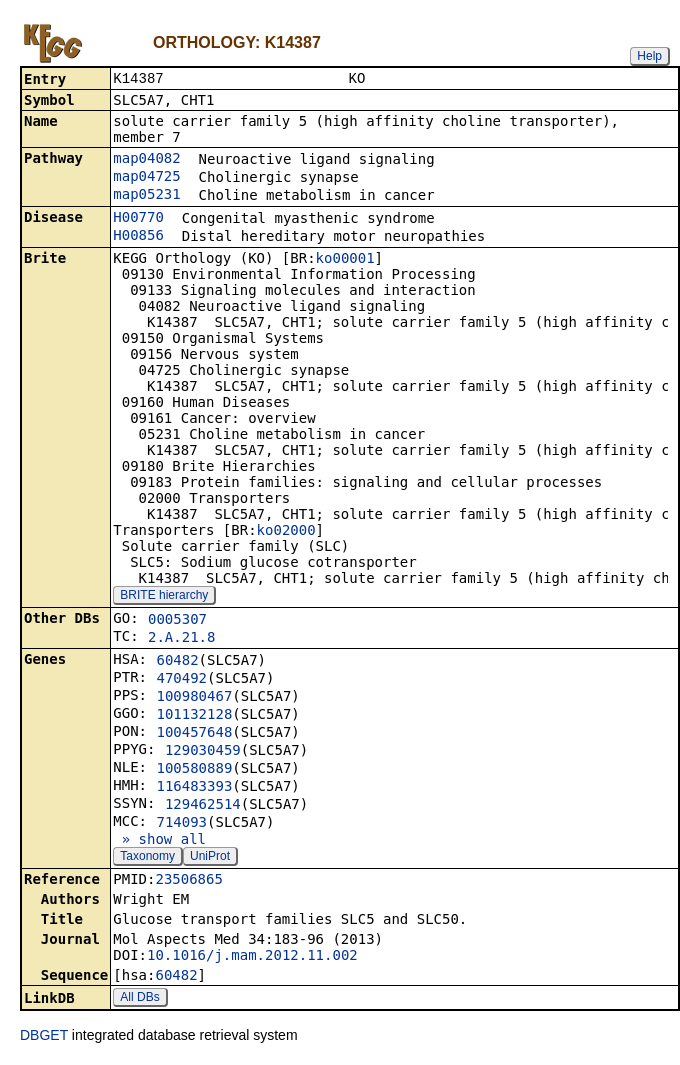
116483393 (194, 788)
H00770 (138, 219)
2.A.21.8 (181, 639)
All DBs (139, 999)
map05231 (146, 196)
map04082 (146, 160)
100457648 (194, 734)
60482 (177, 662)
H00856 (138, 237)
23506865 (188, 881)
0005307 (177, 621)
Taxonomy (147, 858)
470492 (181, 680)
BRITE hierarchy (164, 597)
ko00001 (345, 260)
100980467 (194, 698)
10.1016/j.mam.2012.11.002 (252, 957)
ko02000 (286, 532)
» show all (159, 841)
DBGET (44, 1037)
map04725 (146, 178)
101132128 (194, 716)
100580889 (194, 770)
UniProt (210, 858)
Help (649, 56)
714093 (181, 824)
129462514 (203, 806)
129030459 (203, 752)
